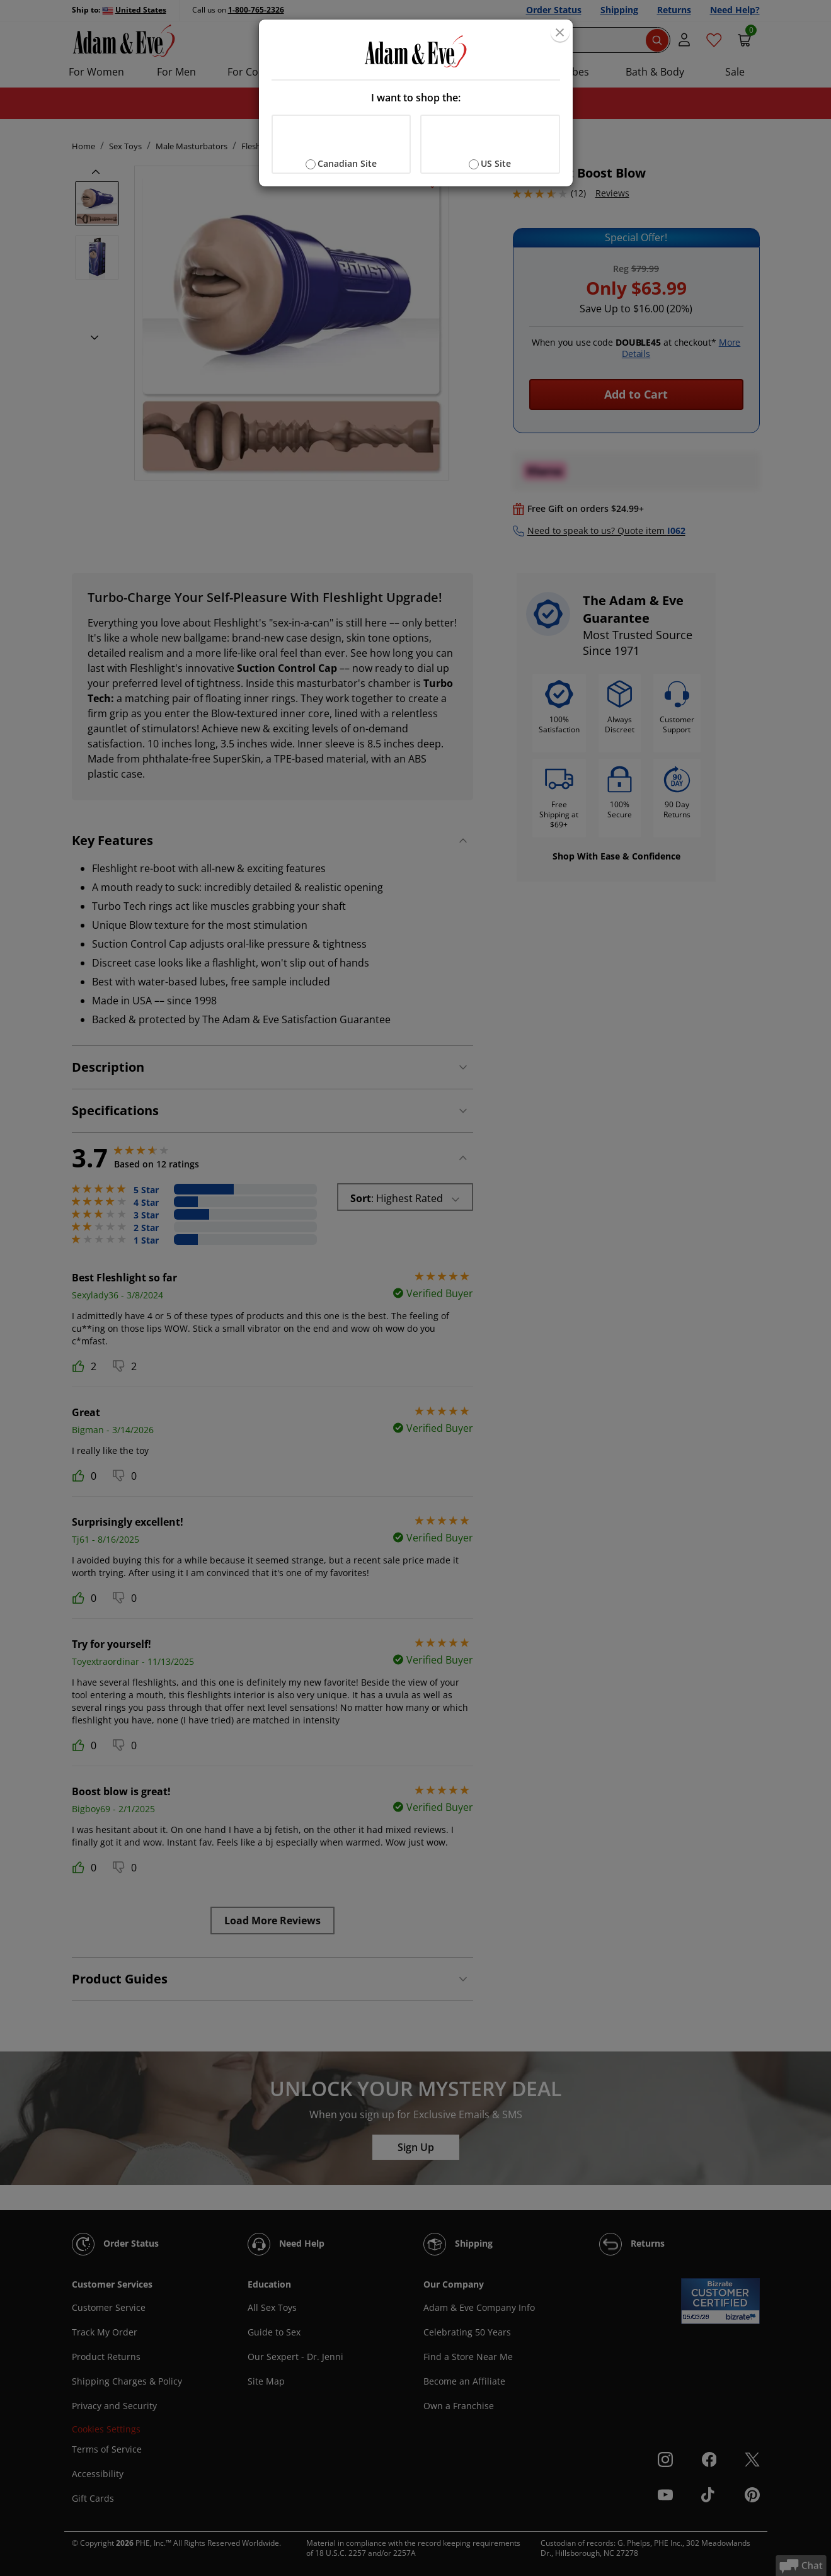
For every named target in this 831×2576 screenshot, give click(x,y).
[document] (415, 103)
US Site (496, 163)
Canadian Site (347, 163)
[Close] (560, 32)
